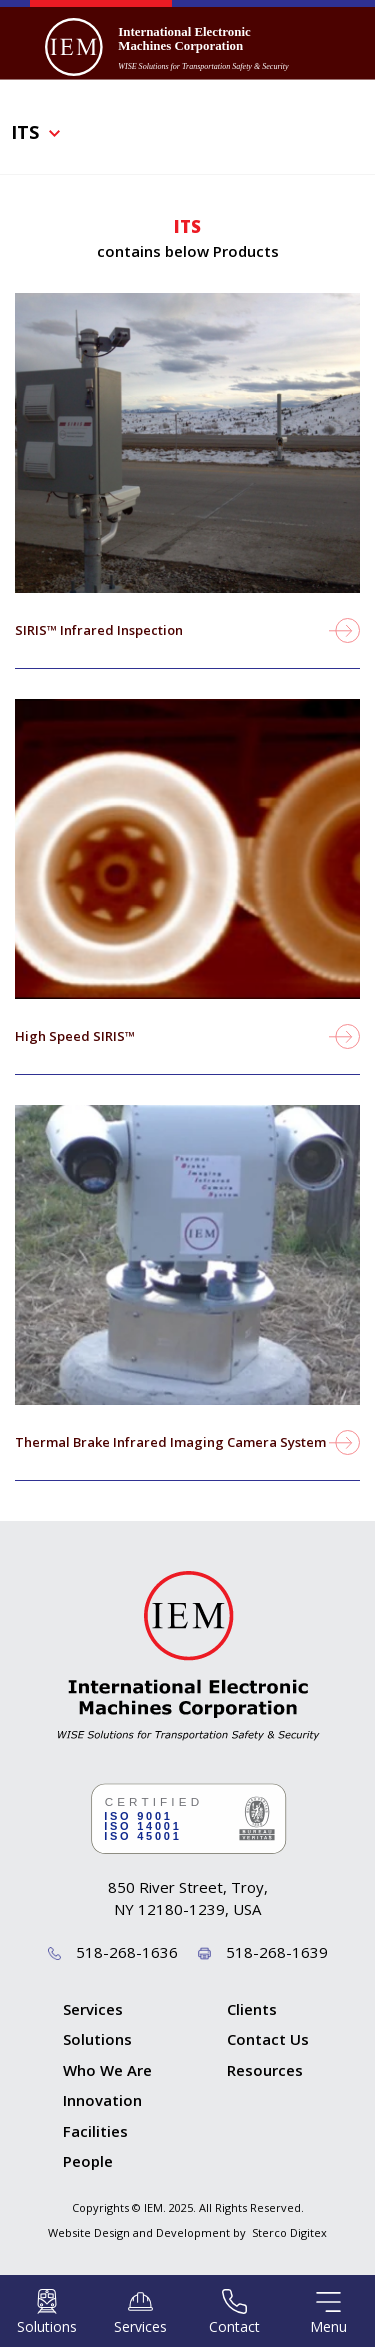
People (88, 2161)
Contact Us (268, 2039)
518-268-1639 (277, 1952)
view (187, 496)
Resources (265, 2070)
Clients (252, 2009)
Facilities (95, 2131)
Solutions (97, 2039)
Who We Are (107, 2070)
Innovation (102, 2100)
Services (93, 2009)
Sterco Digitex (289, 2232)
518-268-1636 (127, 1952)
